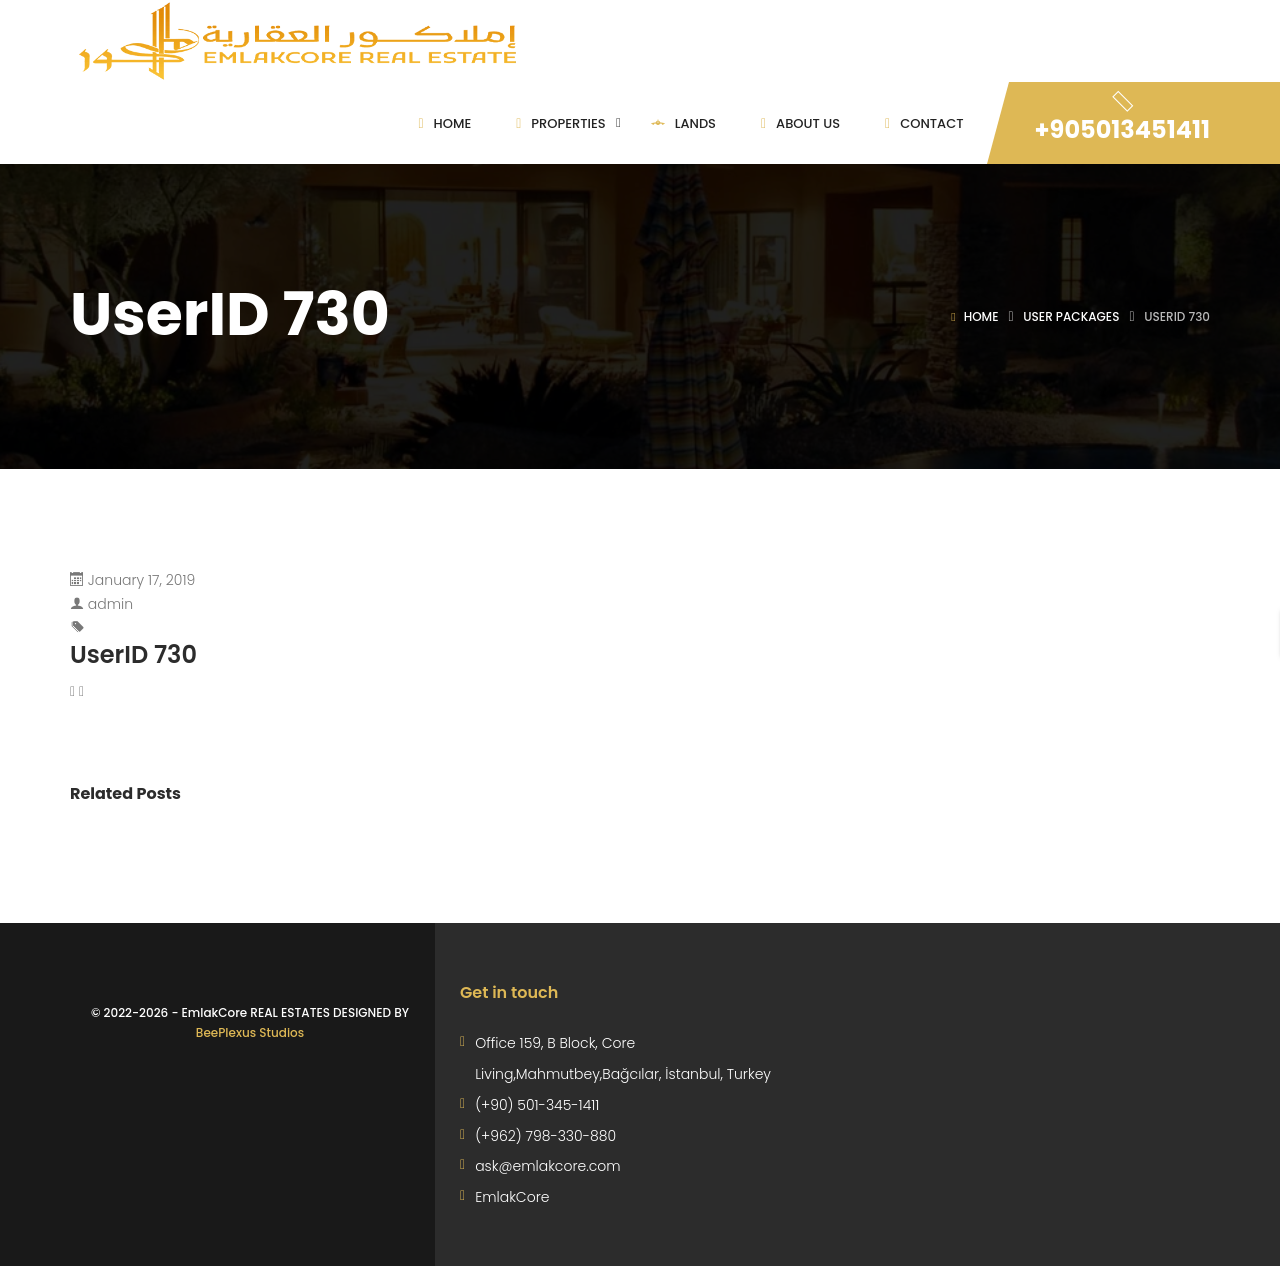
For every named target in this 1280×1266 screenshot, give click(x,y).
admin (110, 604)
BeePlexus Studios (250, 1032)
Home (981, 316)
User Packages (1071, 316)
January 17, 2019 (141, 580)
